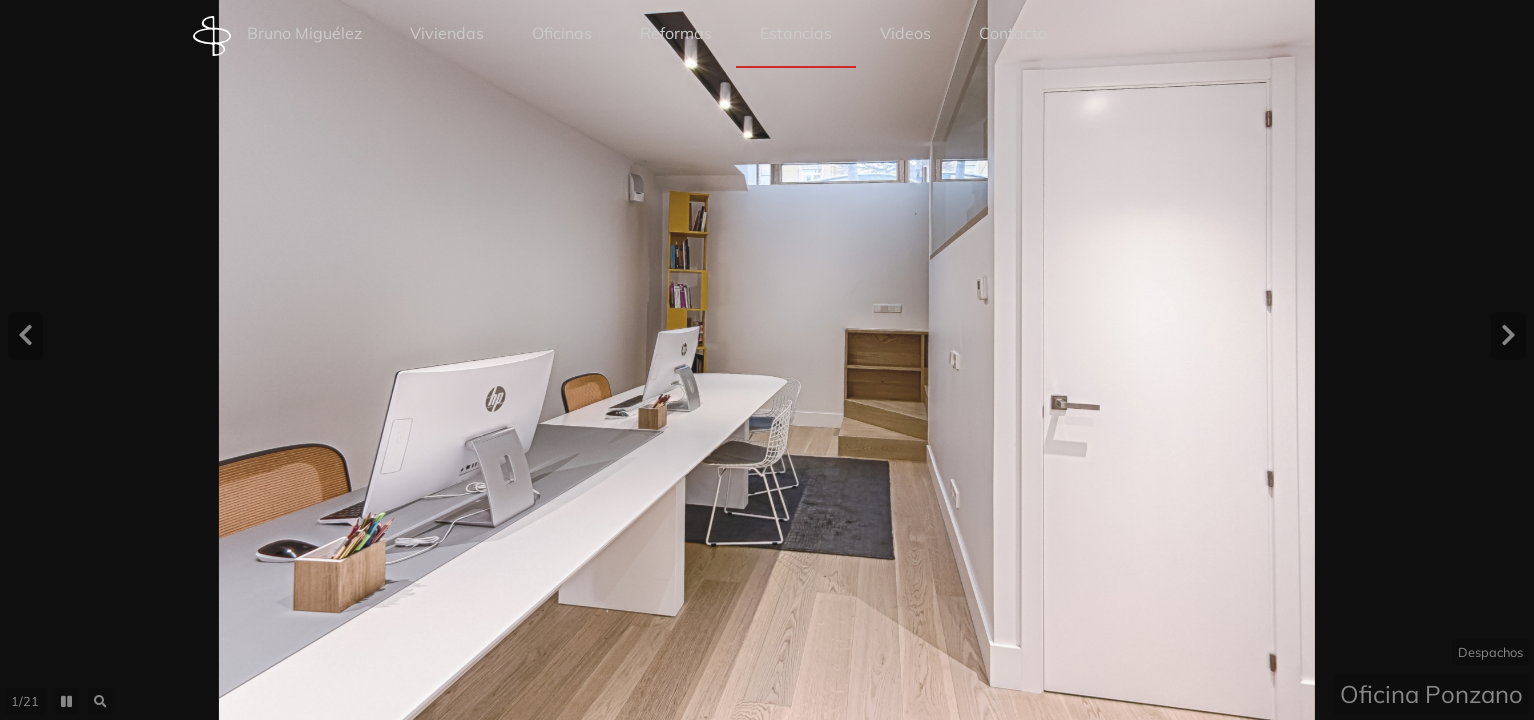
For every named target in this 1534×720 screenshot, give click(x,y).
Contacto (1013, 33)
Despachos (1490, 652)
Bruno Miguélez (277, 36)
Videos (905, 33)
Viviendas (447, 33)
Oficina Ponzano (1431, 694)
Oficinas (562, 33)
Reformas (676, 33)
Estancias (796, 33)
